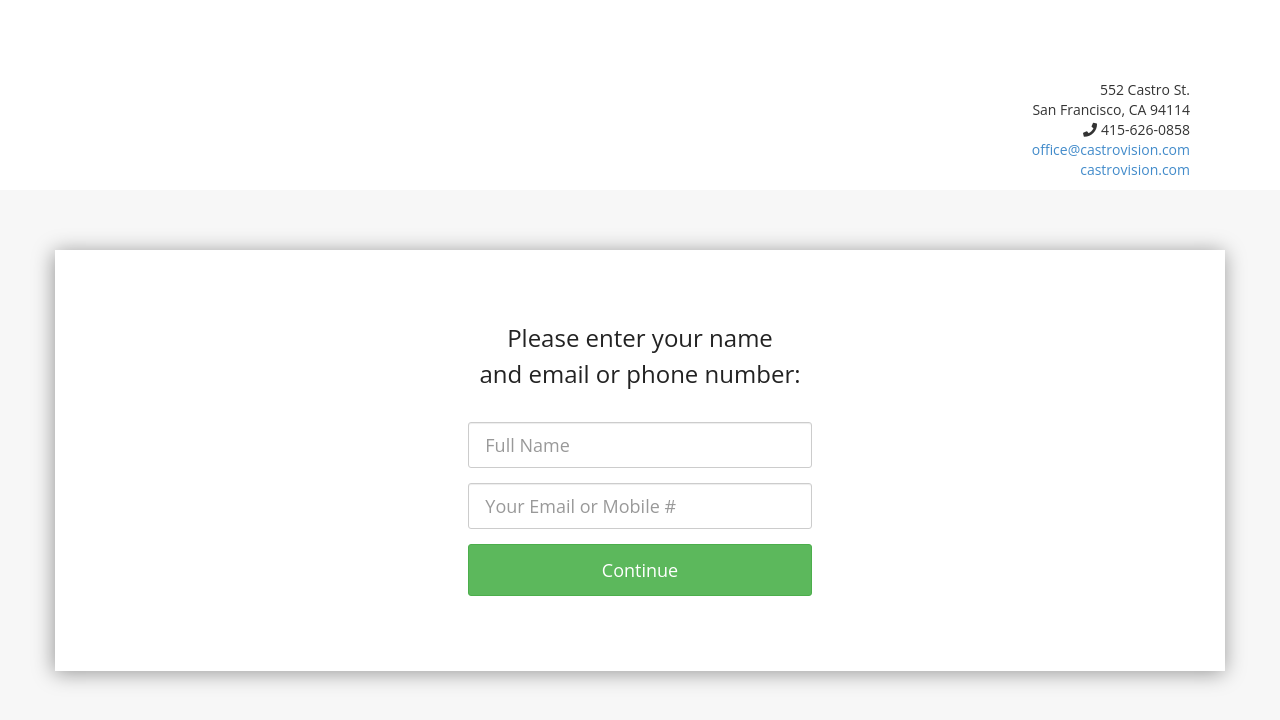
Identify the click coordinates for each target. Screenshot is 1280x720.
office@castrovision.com (1111, 149)
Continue (640, 570)
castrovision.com (1135, 169)
